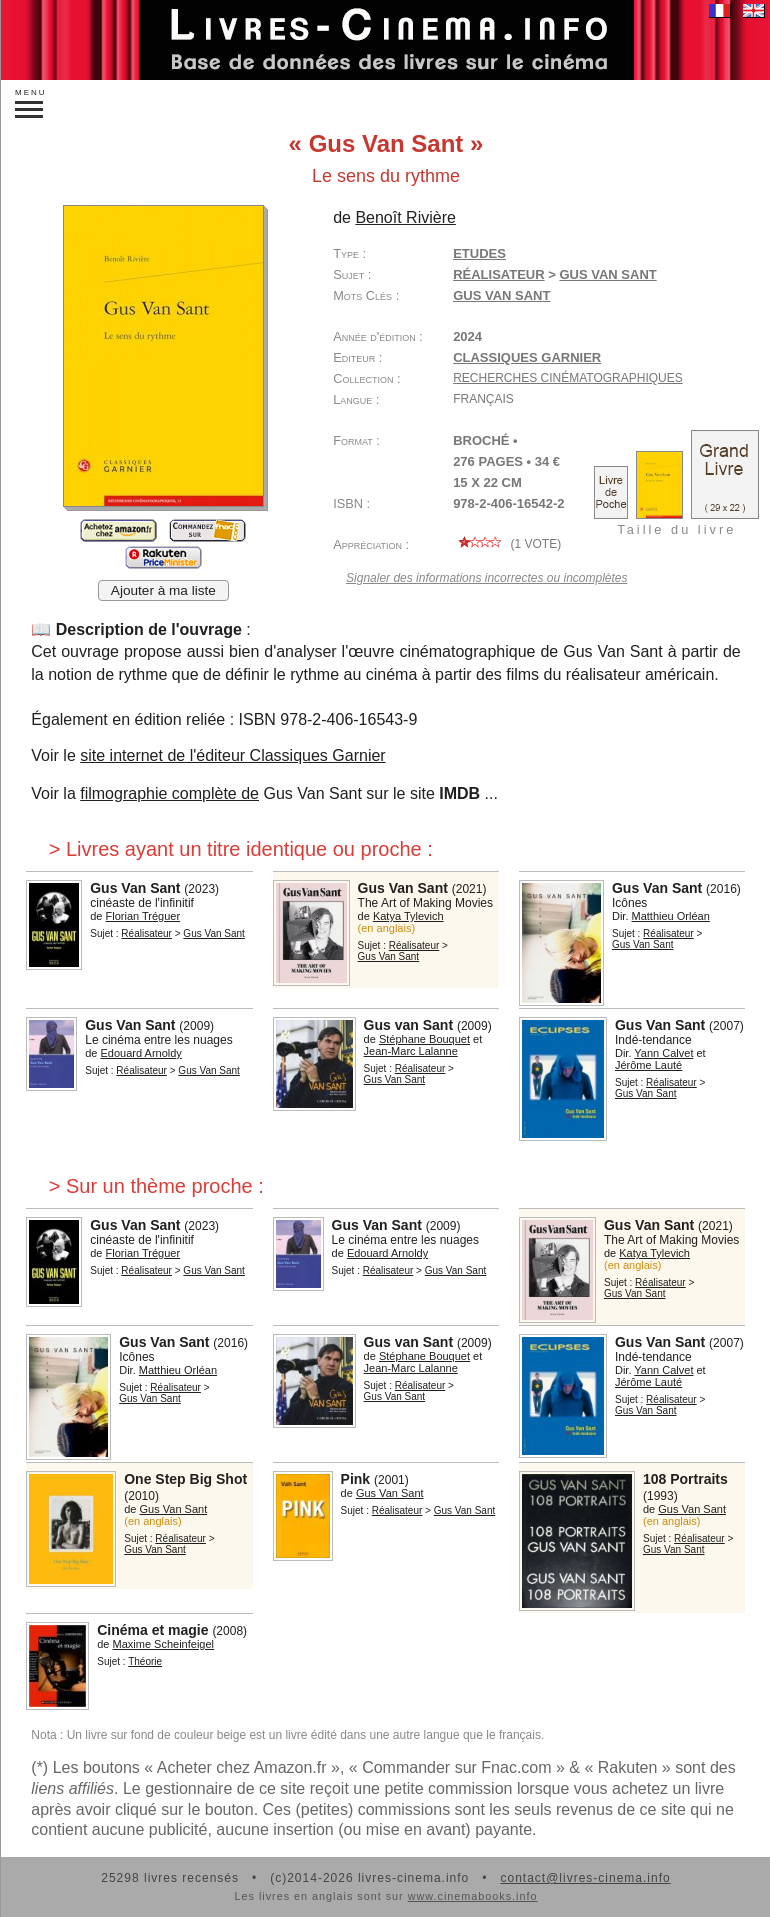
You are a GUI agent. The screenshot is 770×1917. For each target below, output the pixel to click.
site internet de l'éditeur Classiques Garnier (232, 755)
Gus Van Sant (501, 295)
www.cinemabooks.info (473, 1896)
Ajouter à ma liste (163, 590)
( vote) (507, 544)
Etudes (479, 253)
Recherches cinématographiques (568, 378)
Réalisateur (498, 274)
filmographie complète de (169, 793)
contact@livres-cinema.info (585, 1878)
